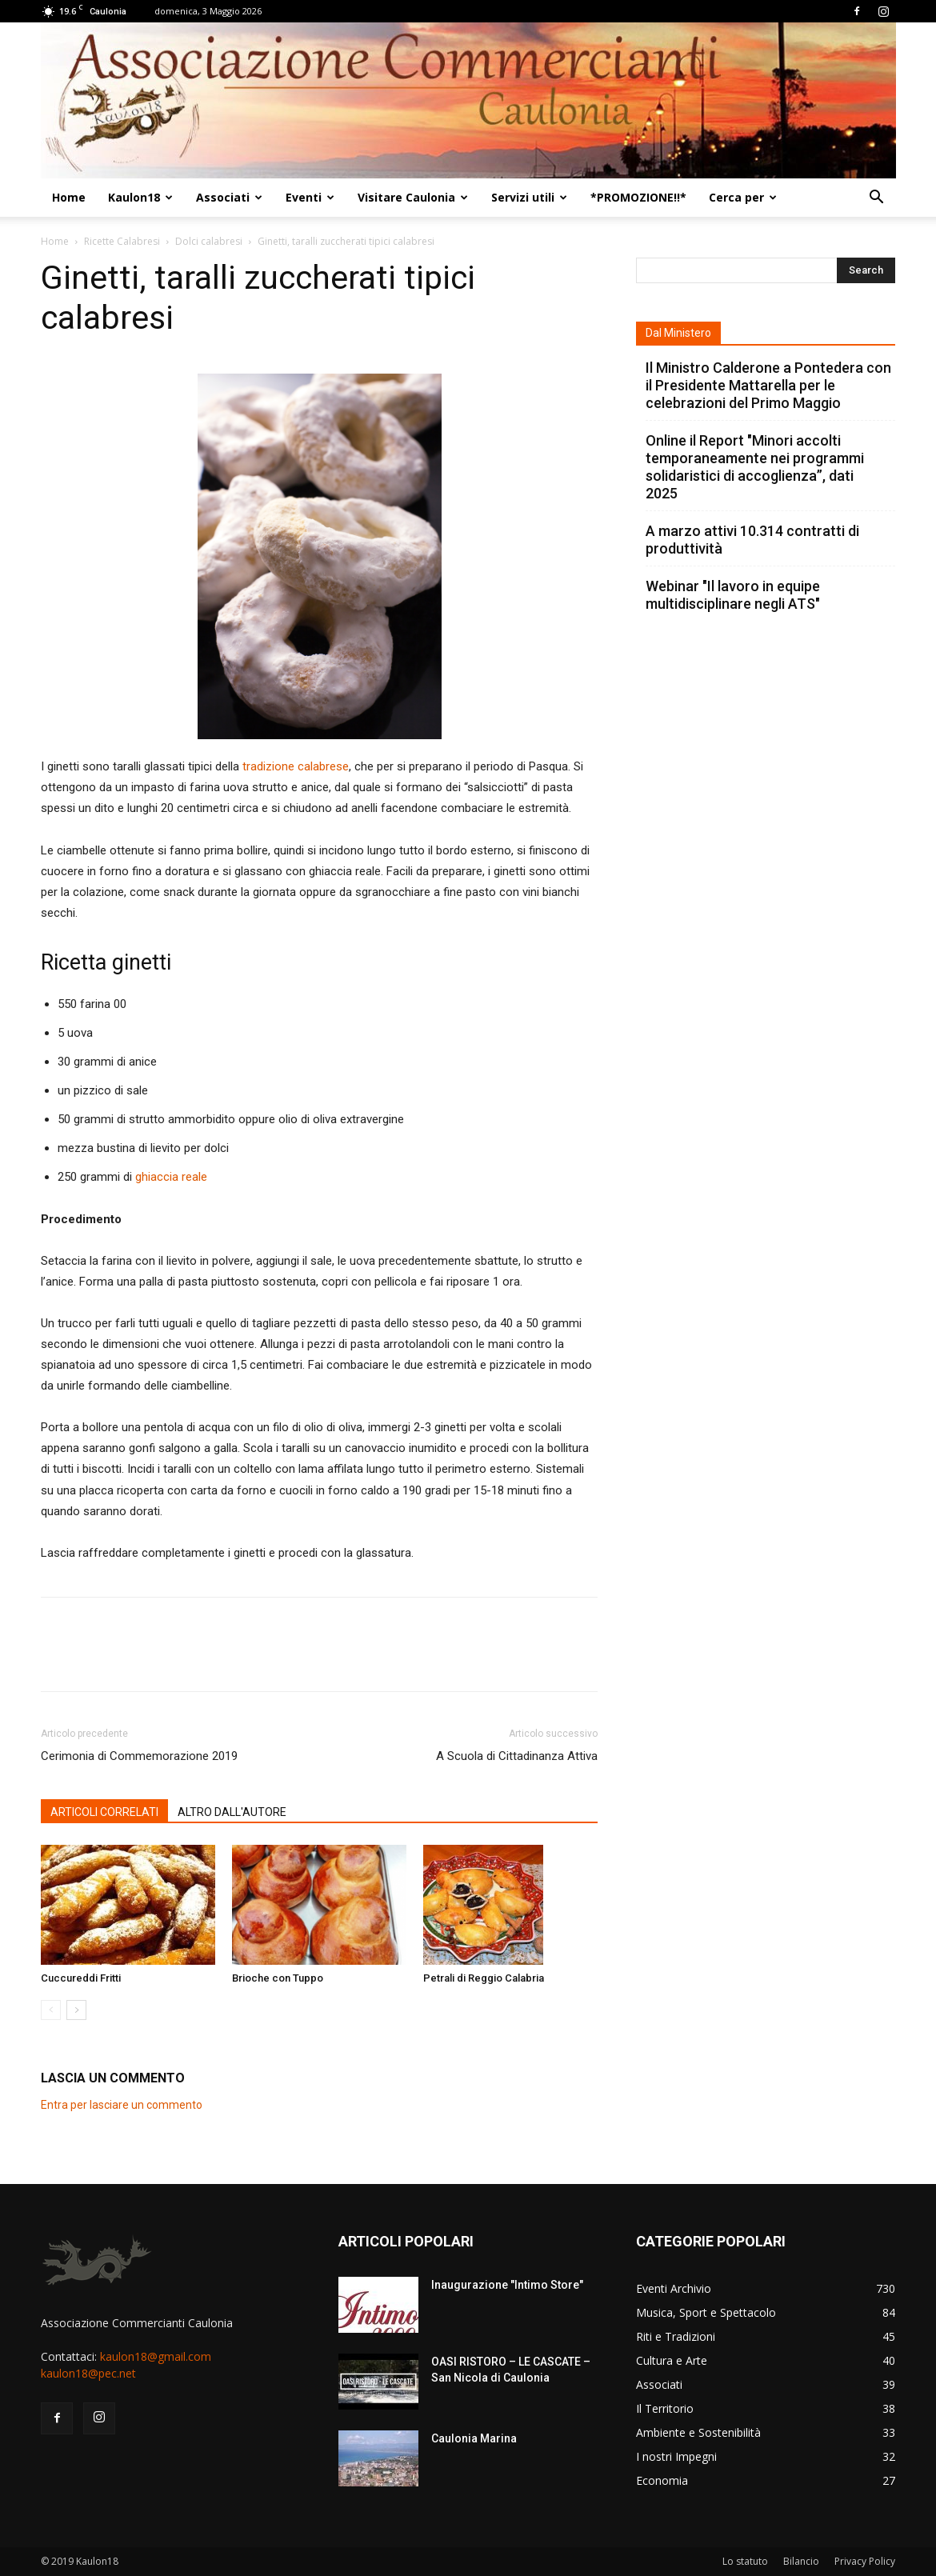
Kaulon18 (140, 197)
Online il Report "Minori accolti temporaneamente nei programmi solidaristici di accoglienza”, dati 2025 (755, 467)
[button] (876, 198)
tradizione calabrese (295, 766)
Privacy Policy (864, 2561)
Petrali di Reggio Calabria (483, 1978)
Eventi (310, 197)
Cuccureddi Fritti (81, 1978)
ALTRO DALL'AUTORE (232, 1812)
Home (69, 197)
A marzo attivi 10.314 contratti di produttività (752, 539)
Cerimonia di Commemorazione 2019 (139, 1756)
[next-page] (76, 2010)
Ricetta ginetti (106, 962)
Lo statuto (745, 2561)
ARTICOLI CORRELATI (104, 1812)
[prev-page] (51, 2010)
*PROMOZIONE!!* (638, 197)
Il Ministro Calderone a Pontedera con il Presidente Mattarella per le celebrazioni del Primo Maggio (768, 385)
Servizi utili (529, 197)
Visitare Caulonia (413, 197)
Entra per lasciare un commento (121, 2104)
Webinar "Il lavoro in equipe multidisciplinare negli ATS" (733, 595)
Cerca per (743, 197)
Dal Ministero (678, 332)
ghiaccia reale (171, 1177)
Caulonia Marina (474, 2438)
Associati (229, 197)
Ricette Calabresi (122, 241)
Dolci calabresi (208, 241)
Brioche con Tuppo (277, 1978)
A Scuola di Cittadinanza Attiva (517, 1756)
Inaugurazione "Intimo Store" (507, 2284)
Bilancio (801, 2561)
